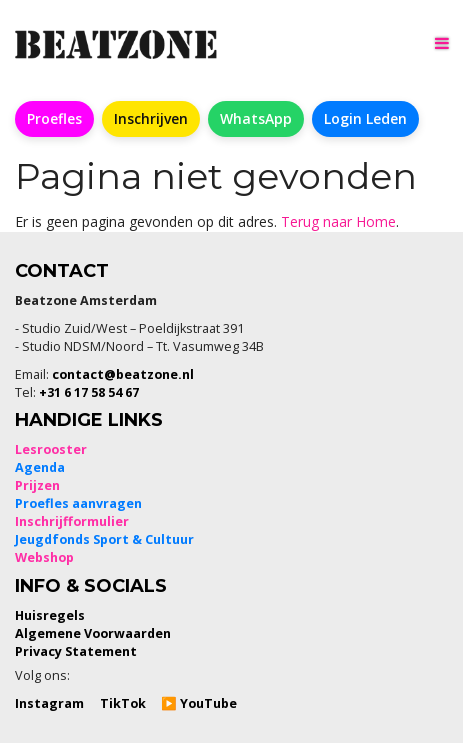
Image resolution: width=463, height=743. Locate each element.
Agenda (40, 467)
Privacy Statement (76, 651)
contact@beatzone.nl (123, 374)
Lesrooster (51, 449)
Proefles (54, 118)
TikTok (123, 703)
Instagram (49, 703)
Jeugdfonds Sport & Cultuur (104, 539)
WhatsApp (256, 118)
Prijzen (37, 485)
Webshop (44, 557)
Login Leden (365, 118)
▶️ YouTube (199, 703)
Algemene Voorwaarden (93, 633)
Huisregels (50, 615)
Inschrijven (151, 118)
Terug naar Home (338, 221)
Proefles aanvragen (78, 503)
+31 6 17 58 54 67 (89, 392)
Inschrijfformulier (72, 521)
